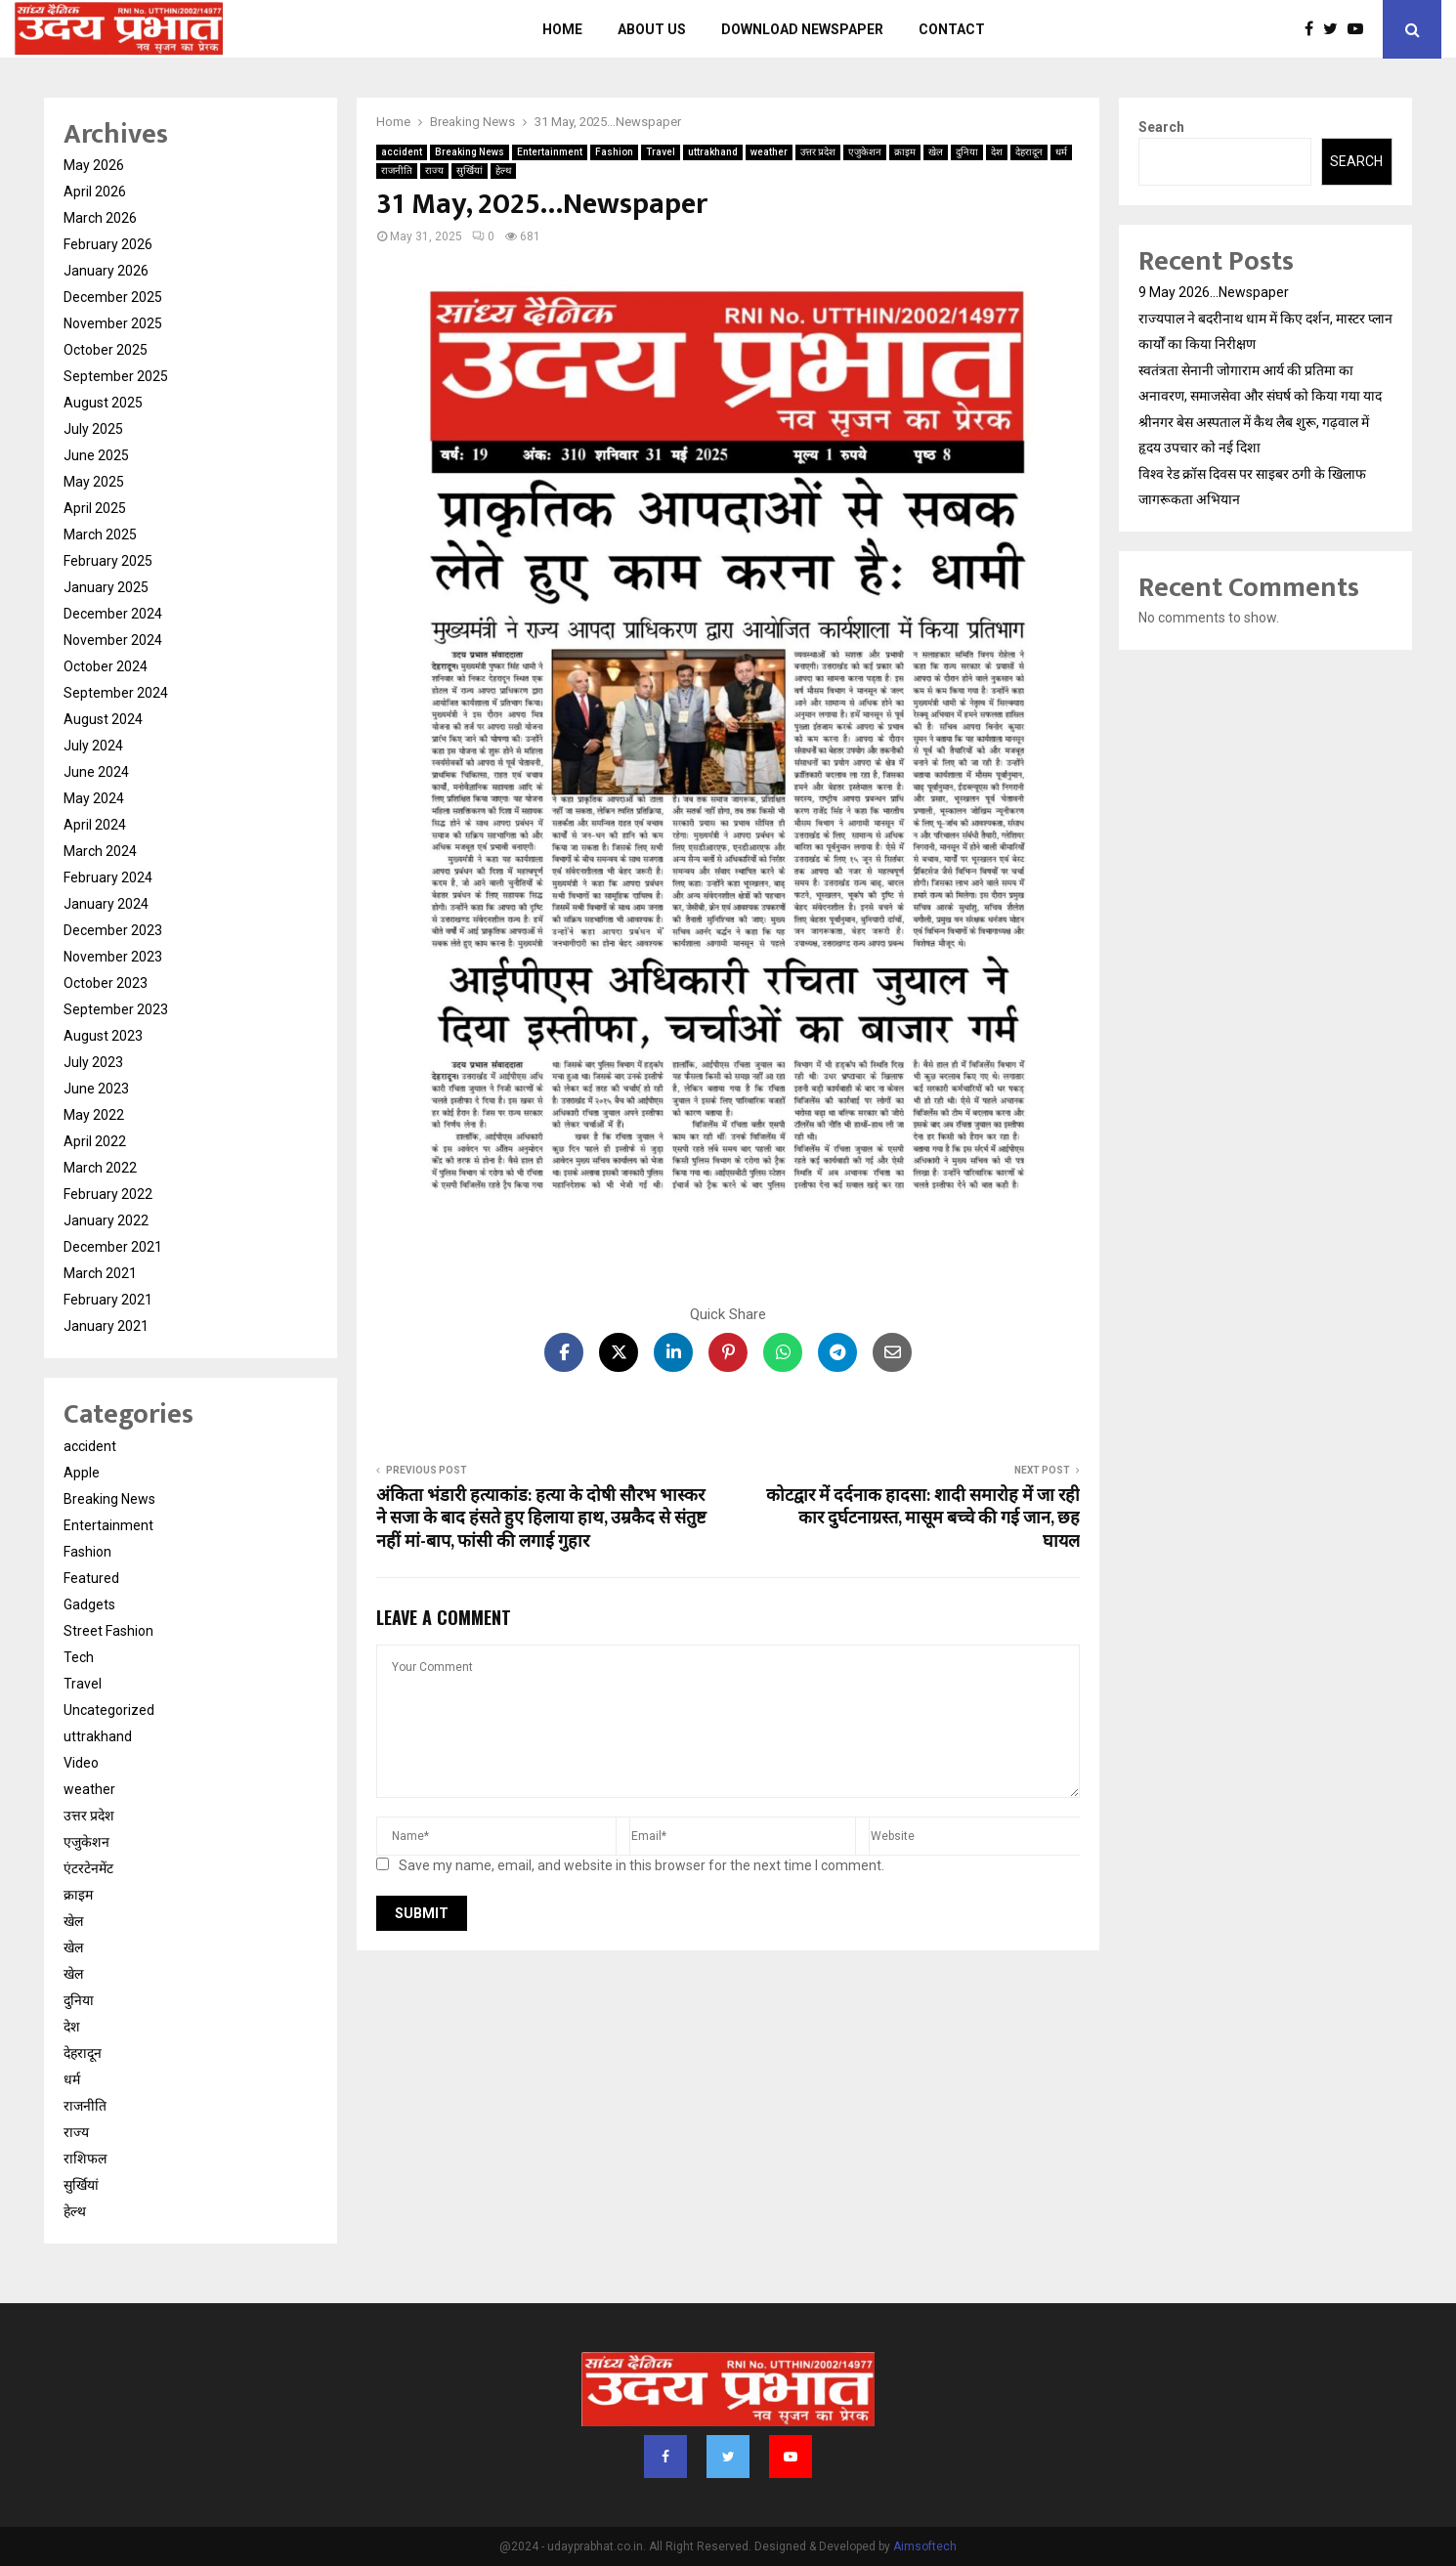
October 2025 (106, 350)
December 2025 (113, 297)
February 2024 (108, 877)
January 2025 (106, 587)
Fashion (614, 152)
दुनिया (967, 152)
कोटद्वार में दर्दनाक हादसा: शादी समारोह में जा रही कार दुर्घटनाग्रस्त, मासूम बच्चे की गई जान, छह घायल (923, 1519)
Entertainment (549, 152)
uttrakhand (713, 152)
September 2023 (116, 1009)
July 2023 (93, 1062)
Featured (91, 1578)
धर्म (1061, 152)
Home (562, 29)
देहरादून (1029, 152)
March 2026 (100, 218)
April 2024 (95, 825)
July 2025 (93, 429)
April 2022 (95, 1141)
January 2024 (106, 904)
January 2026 (106, 270)
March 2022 (100, 1168)
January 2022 (106, 1220)
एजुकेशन (864, 152)
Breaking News (469, 152)
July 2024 (93, 745)
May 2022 (94, 1115)
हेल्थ (503, 170)
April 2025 (95, 508)
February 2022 (108, 1194)
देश (997, 152)
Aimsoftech (925, 2546)
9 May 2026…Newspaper (1213, 292)
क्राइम (905, 152)
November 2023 (113, 956)
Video (81, 1763)
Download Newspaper (802, 29)
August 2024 (103, 719)
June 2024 (96, 772)
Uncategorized (109, 1710)
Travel (660, 152)
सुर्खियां (469, 170)
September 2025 (116, 376)
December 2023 (113, 930)
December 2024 (113, 613)
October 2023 (106, 983)
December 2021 (113, 1247)
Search (1161, 127)
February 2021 (108, 1299)
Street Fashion (108, 1631)
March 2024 (100, 851)
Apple (82, 1472)
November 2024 (113, 640)
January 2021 (106, 1326)
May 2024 (94, 798)
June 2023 (96, 1088)
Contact (952, 29)
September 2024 (116, 693)
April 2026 (95, 191)
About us (652, 29)
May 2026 (94, 165)
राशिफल (85, 2158)
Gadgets (89, 1604)
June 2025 (96, 455)
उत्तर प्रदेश (817, 152)
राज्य (434, 170)
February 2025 (108, 561)
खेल (935, 152)
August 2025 (103, 402)
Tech (79, 1657)
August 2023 (103, 1036)
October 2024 (106, 666)
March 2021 (100, 1273)
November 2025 (113, 323)
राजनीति (396, 170)
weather (769, 152)
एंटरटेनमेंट (88, 1868)
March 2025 (100, 534)
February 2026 (108, 244)
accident (401, 152)
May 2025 (94, 482)
